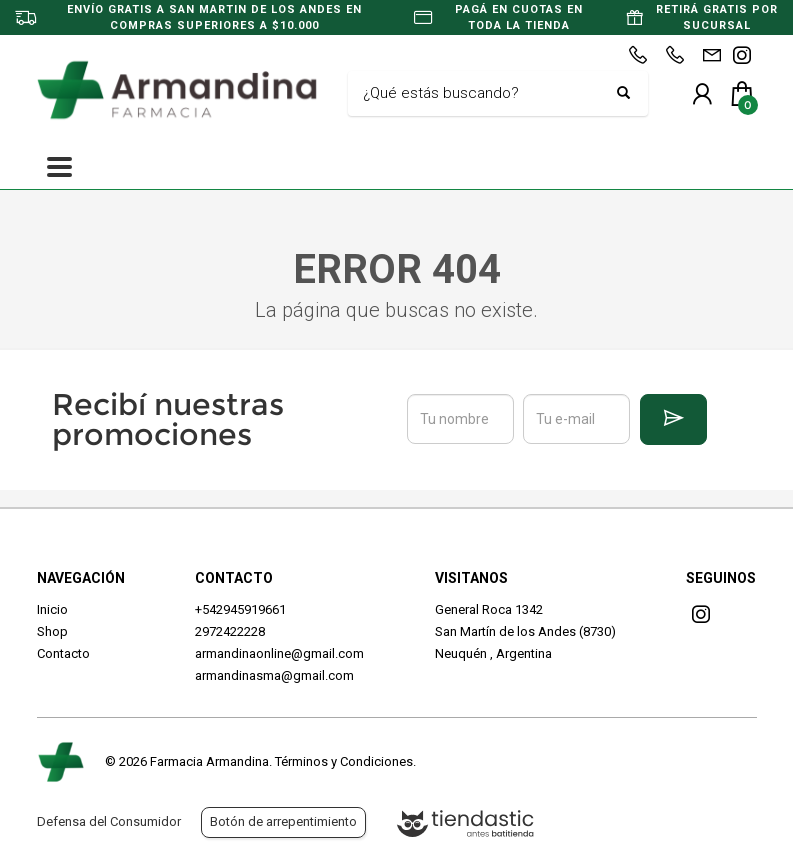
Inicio (52, 609)
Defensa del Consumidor (109, 821)
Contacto (63, 653)
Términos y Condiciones (344, 761)
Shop (52, 631)
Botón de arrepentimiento (283, 821)
